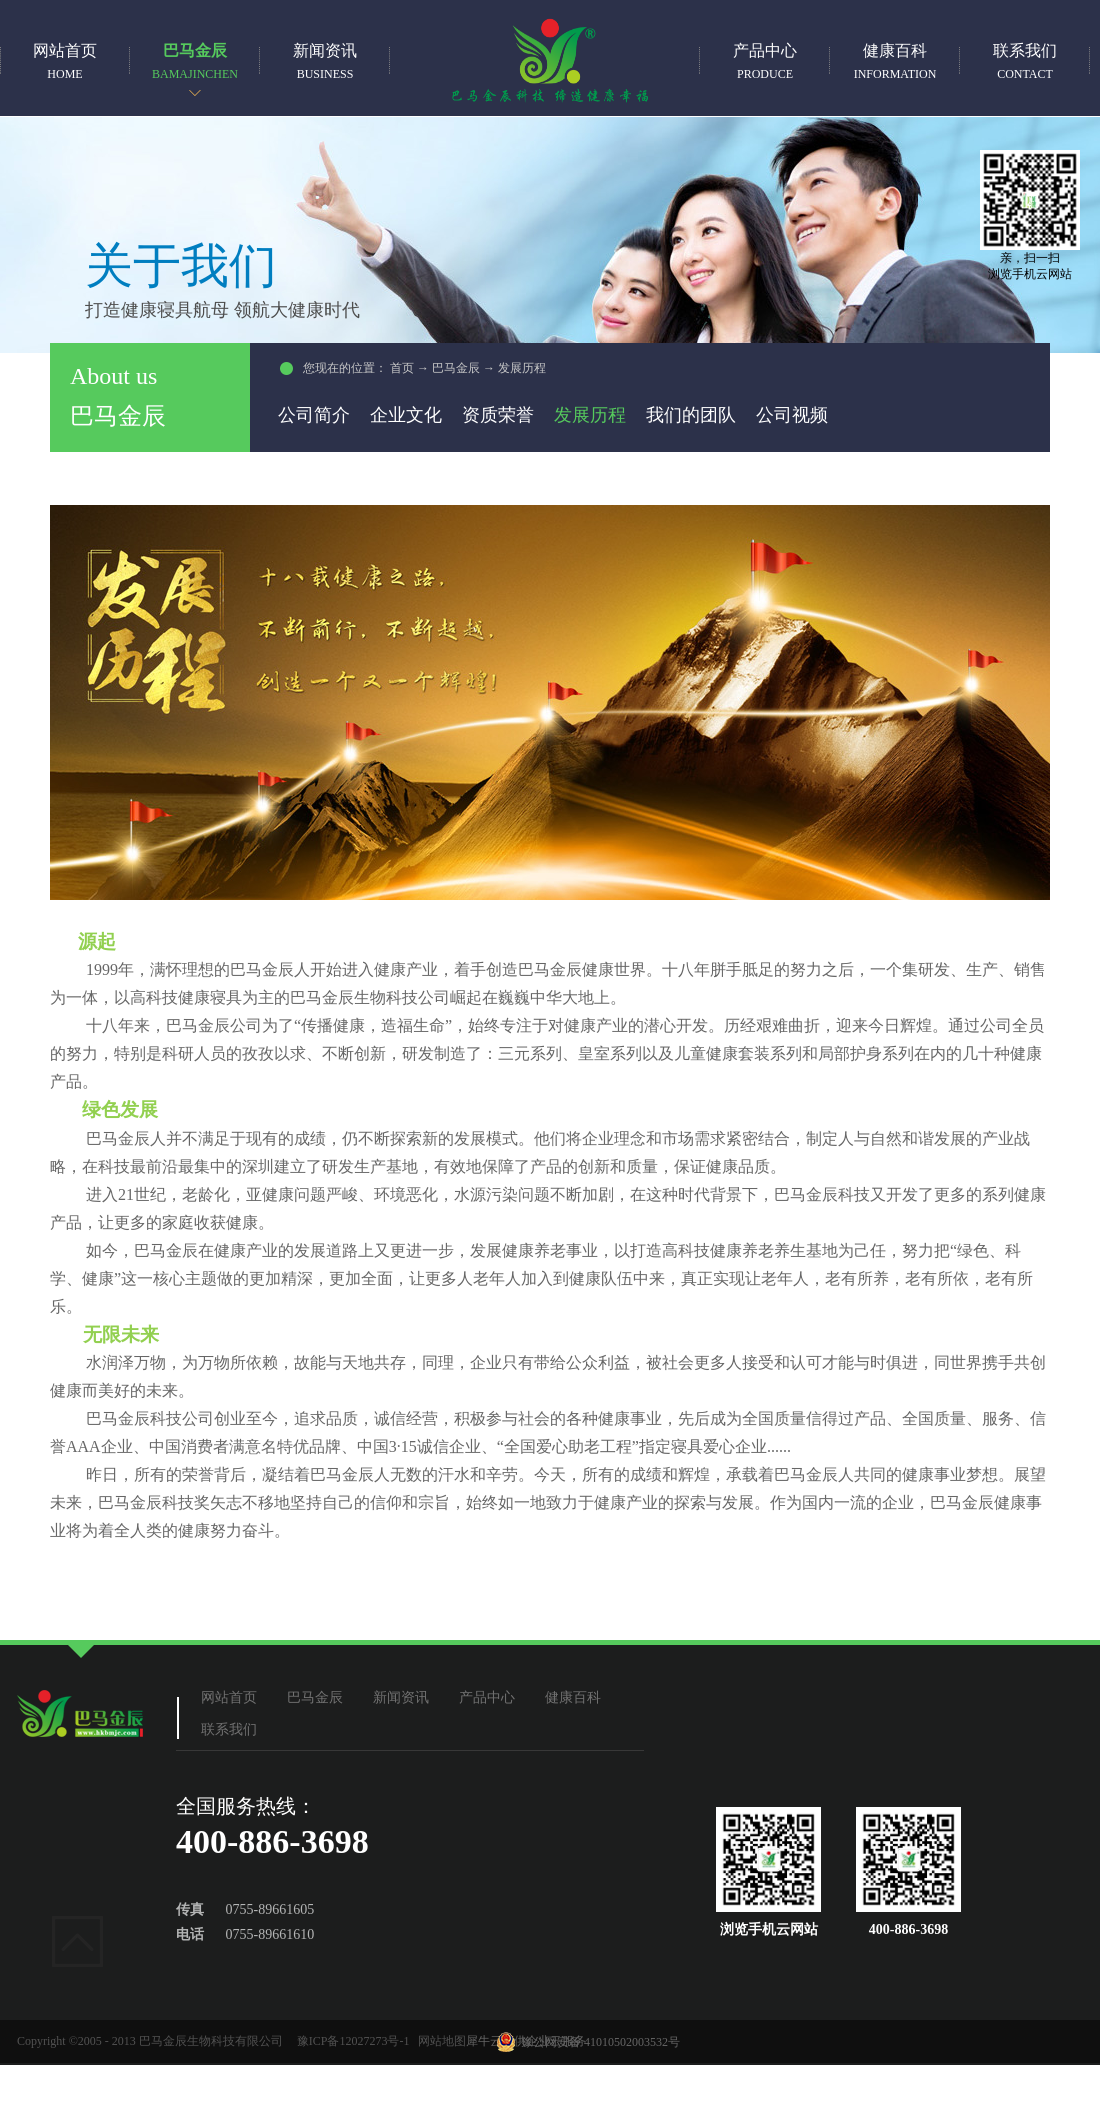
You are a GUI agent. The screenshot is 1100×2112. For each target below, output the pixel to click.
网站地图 (439, 2041)
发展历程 (522, 368)
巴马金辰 (456, 368)
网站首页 (65, 61)
